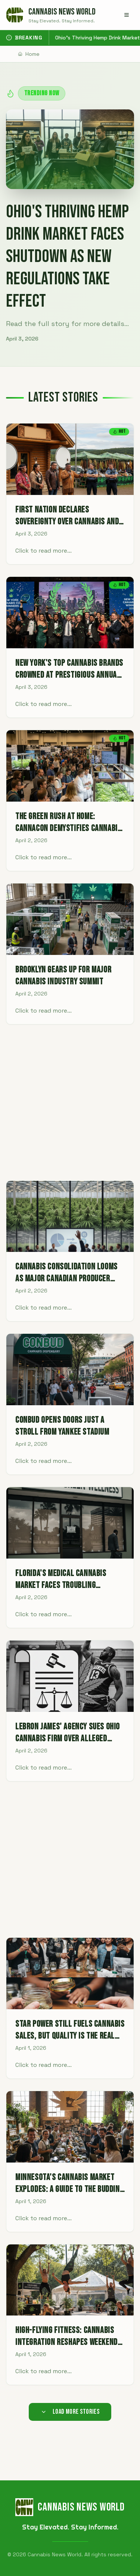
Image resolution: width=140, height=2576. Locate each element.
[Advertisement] (70, 1102)
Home (29, 54)
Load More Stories (70, 2412)
